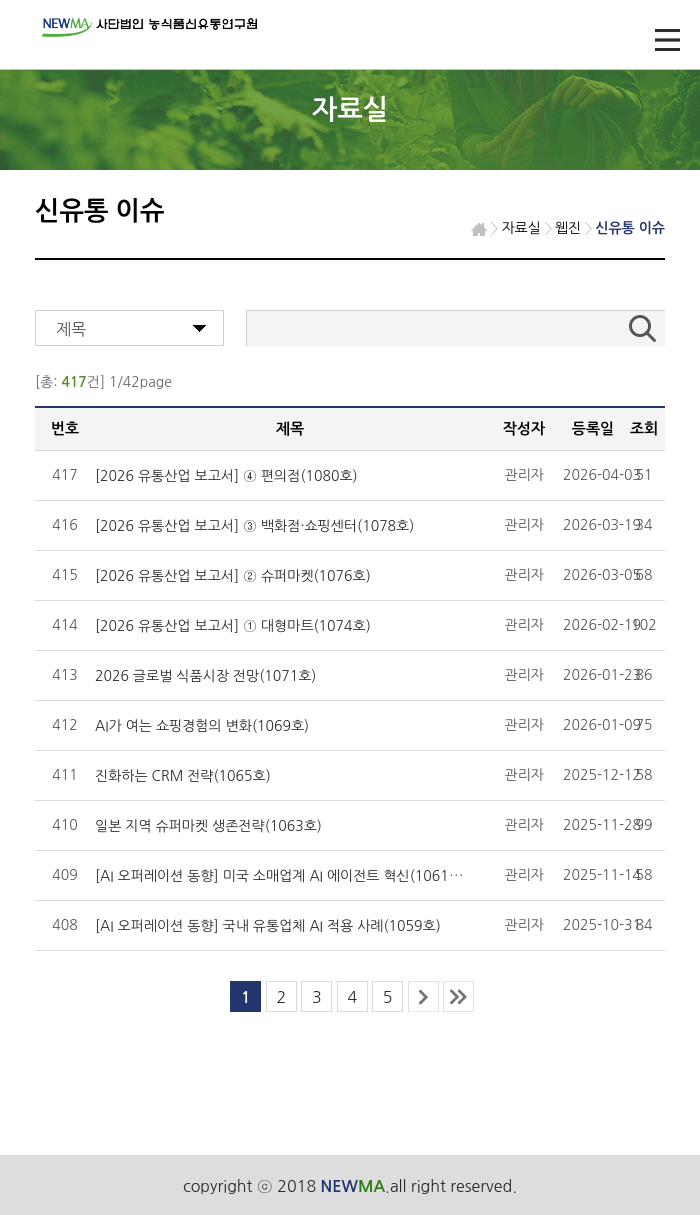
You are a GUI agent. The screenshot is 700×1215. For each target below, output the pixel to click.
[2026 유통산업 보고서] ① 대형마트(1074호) (233, 626)
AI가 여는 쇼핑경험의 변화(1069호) (202, 726)
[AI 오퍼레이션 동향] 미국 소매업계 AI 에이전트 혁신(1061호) (281, 876)
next (423, 996)
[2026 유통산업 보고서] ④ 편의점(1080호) (226, 476)
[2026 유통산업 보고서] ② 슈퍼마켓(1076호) (233, 576)
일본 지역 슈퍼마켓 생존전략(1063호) (208, 826)
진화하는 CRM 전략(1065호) (183, 776)
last (458, 996)
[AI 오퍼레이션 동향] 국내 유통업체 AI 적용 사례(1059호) (268, 926)
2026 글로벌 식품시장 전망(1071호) (205, 676)
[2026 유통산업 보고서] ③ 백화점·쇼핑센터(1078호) (254, 526)
